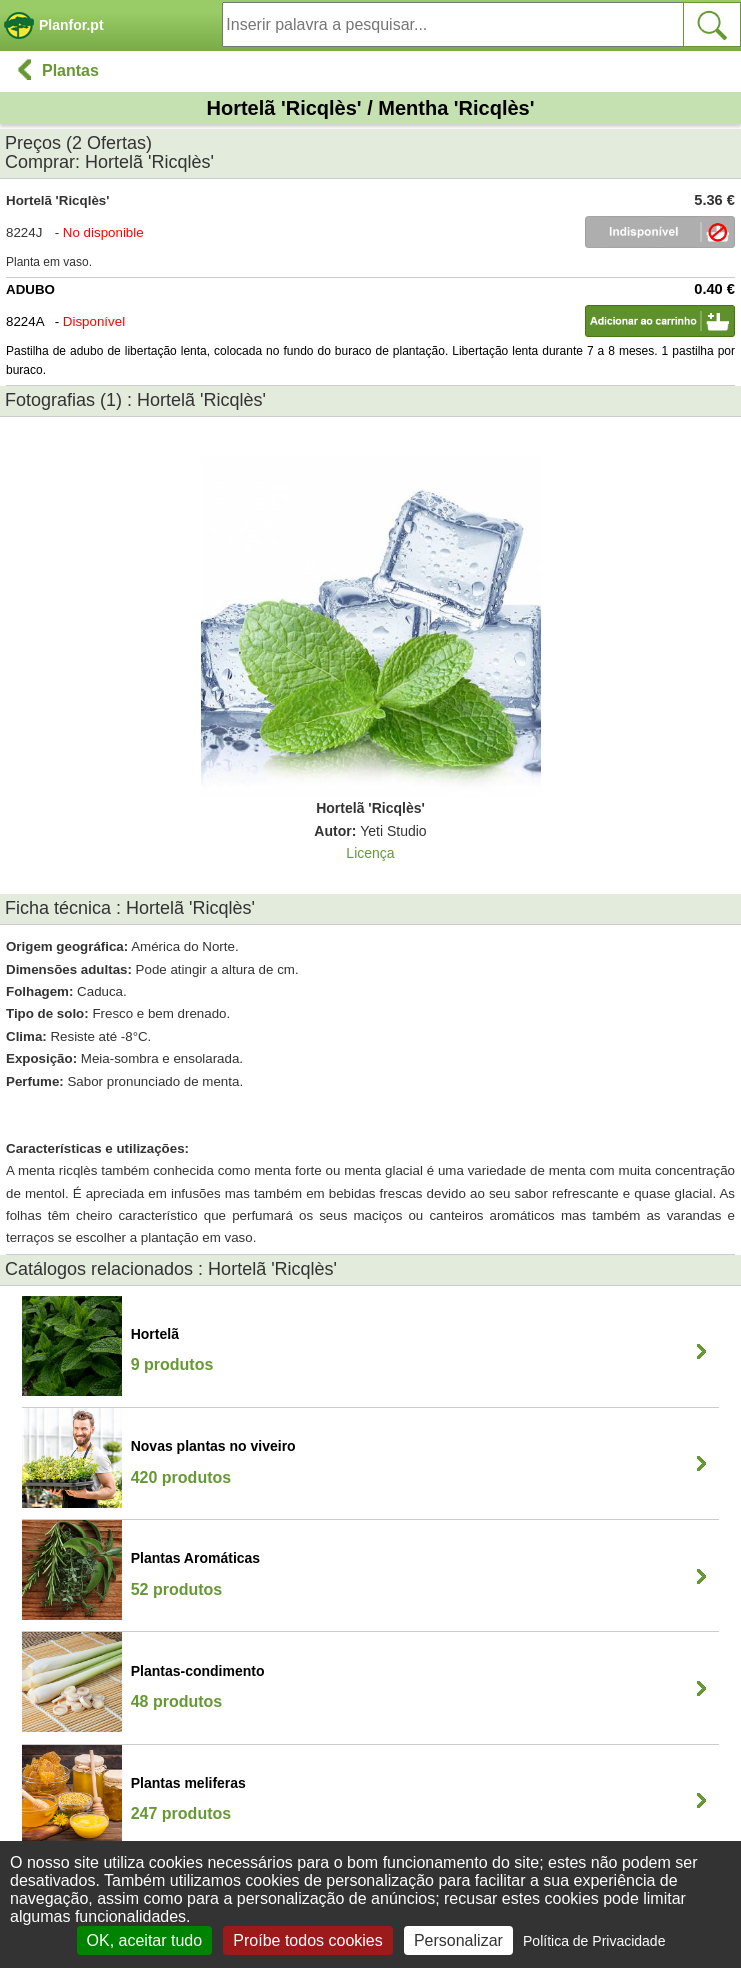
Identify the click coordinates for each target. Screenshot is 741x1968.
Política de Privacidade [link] (594, 1941)
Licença (370, 853)
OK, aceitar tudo (145, 1940)
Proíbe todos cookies (307, 1940)
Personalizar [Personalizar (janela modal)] (458, 1940)
